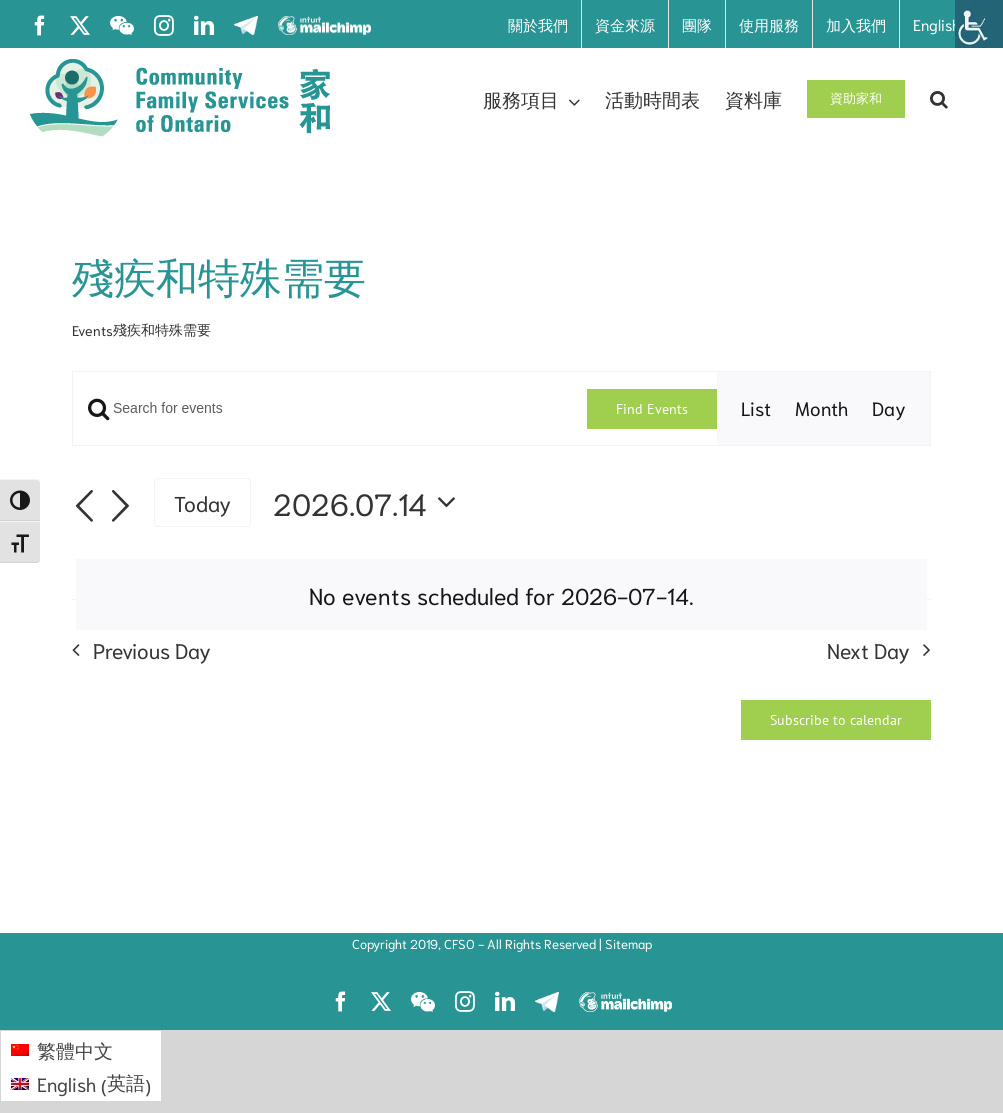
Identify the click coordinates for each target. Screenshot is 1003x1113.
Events (92, 330)
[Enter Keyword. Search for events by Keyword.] (330, 408)
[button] (939, 99)
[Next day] (120, 507)
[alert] (501, 594)
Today (202, 502)
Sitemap (628, 943)
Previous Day (152, 649)
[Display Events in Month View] (821, 408)
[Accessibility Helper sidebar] (979, 24)
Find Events (652, 409)
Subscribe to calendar (836, 720)
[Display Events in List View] (756, 408)
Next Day (868, 649)
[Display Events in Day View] (889, 408)
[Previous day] (84, 507)
